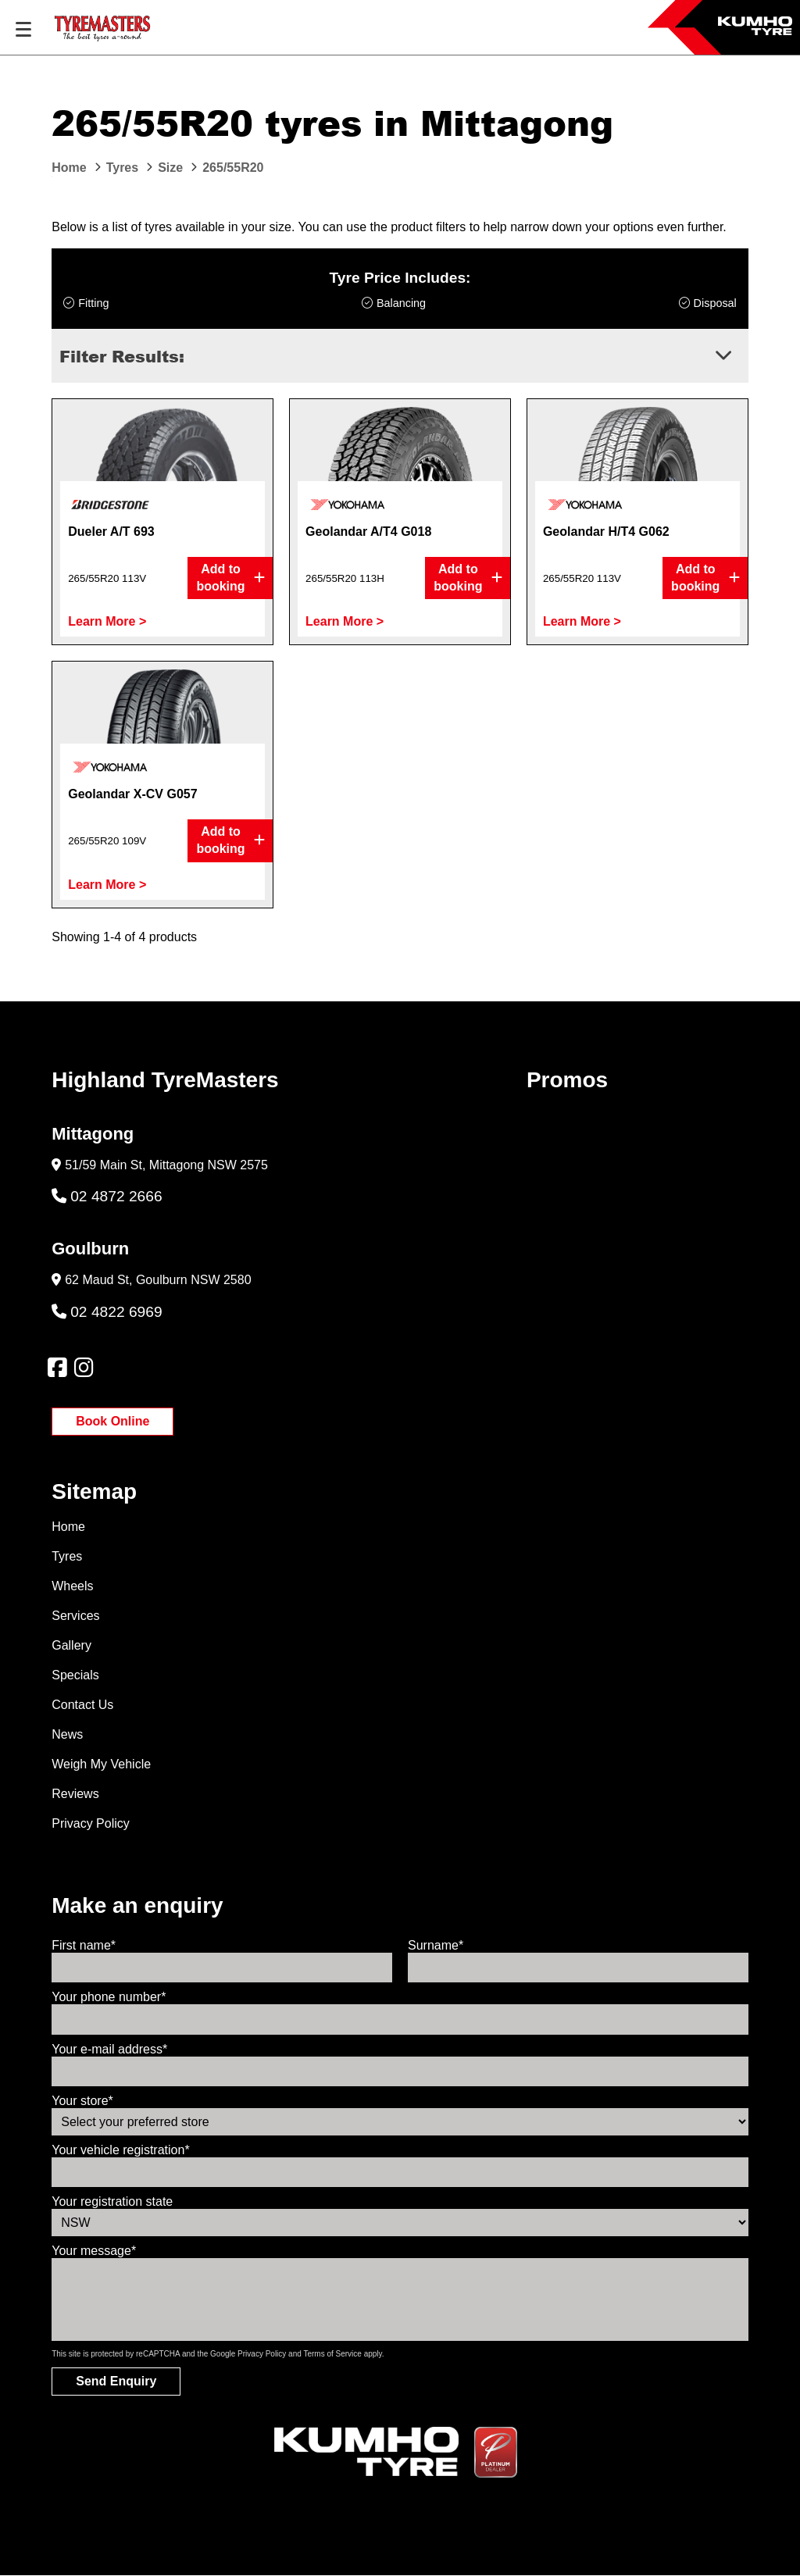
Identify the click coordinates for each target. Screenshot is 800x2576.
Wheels (72, 1586)
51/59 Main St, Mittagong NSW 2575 (166, 1165)
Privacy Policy (91, 1823)
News (67, 1734)
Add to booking (230, 578)
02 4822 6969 (107, 1312)
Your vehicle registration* (120, 2150)
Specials (75, 1675)
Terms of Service (332, 2353)
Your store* (82, 2100)
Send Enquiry (116, 2381)
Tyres (67, 1556)
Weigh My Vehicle (101, 1764)
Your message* (94, 2250)
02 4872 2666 (107, 1196)
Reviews (75, 1793)
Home (68, 1526)
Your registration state (112, 2201)
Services (75, 1615)
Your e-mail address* (109, 2049)
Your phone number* (109, 1996)
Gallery (71, 1645)
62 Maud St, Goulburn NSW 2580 (158, 1279)
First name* (84, 1945)
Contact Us (82, 1704)
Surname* (435, 1945)
